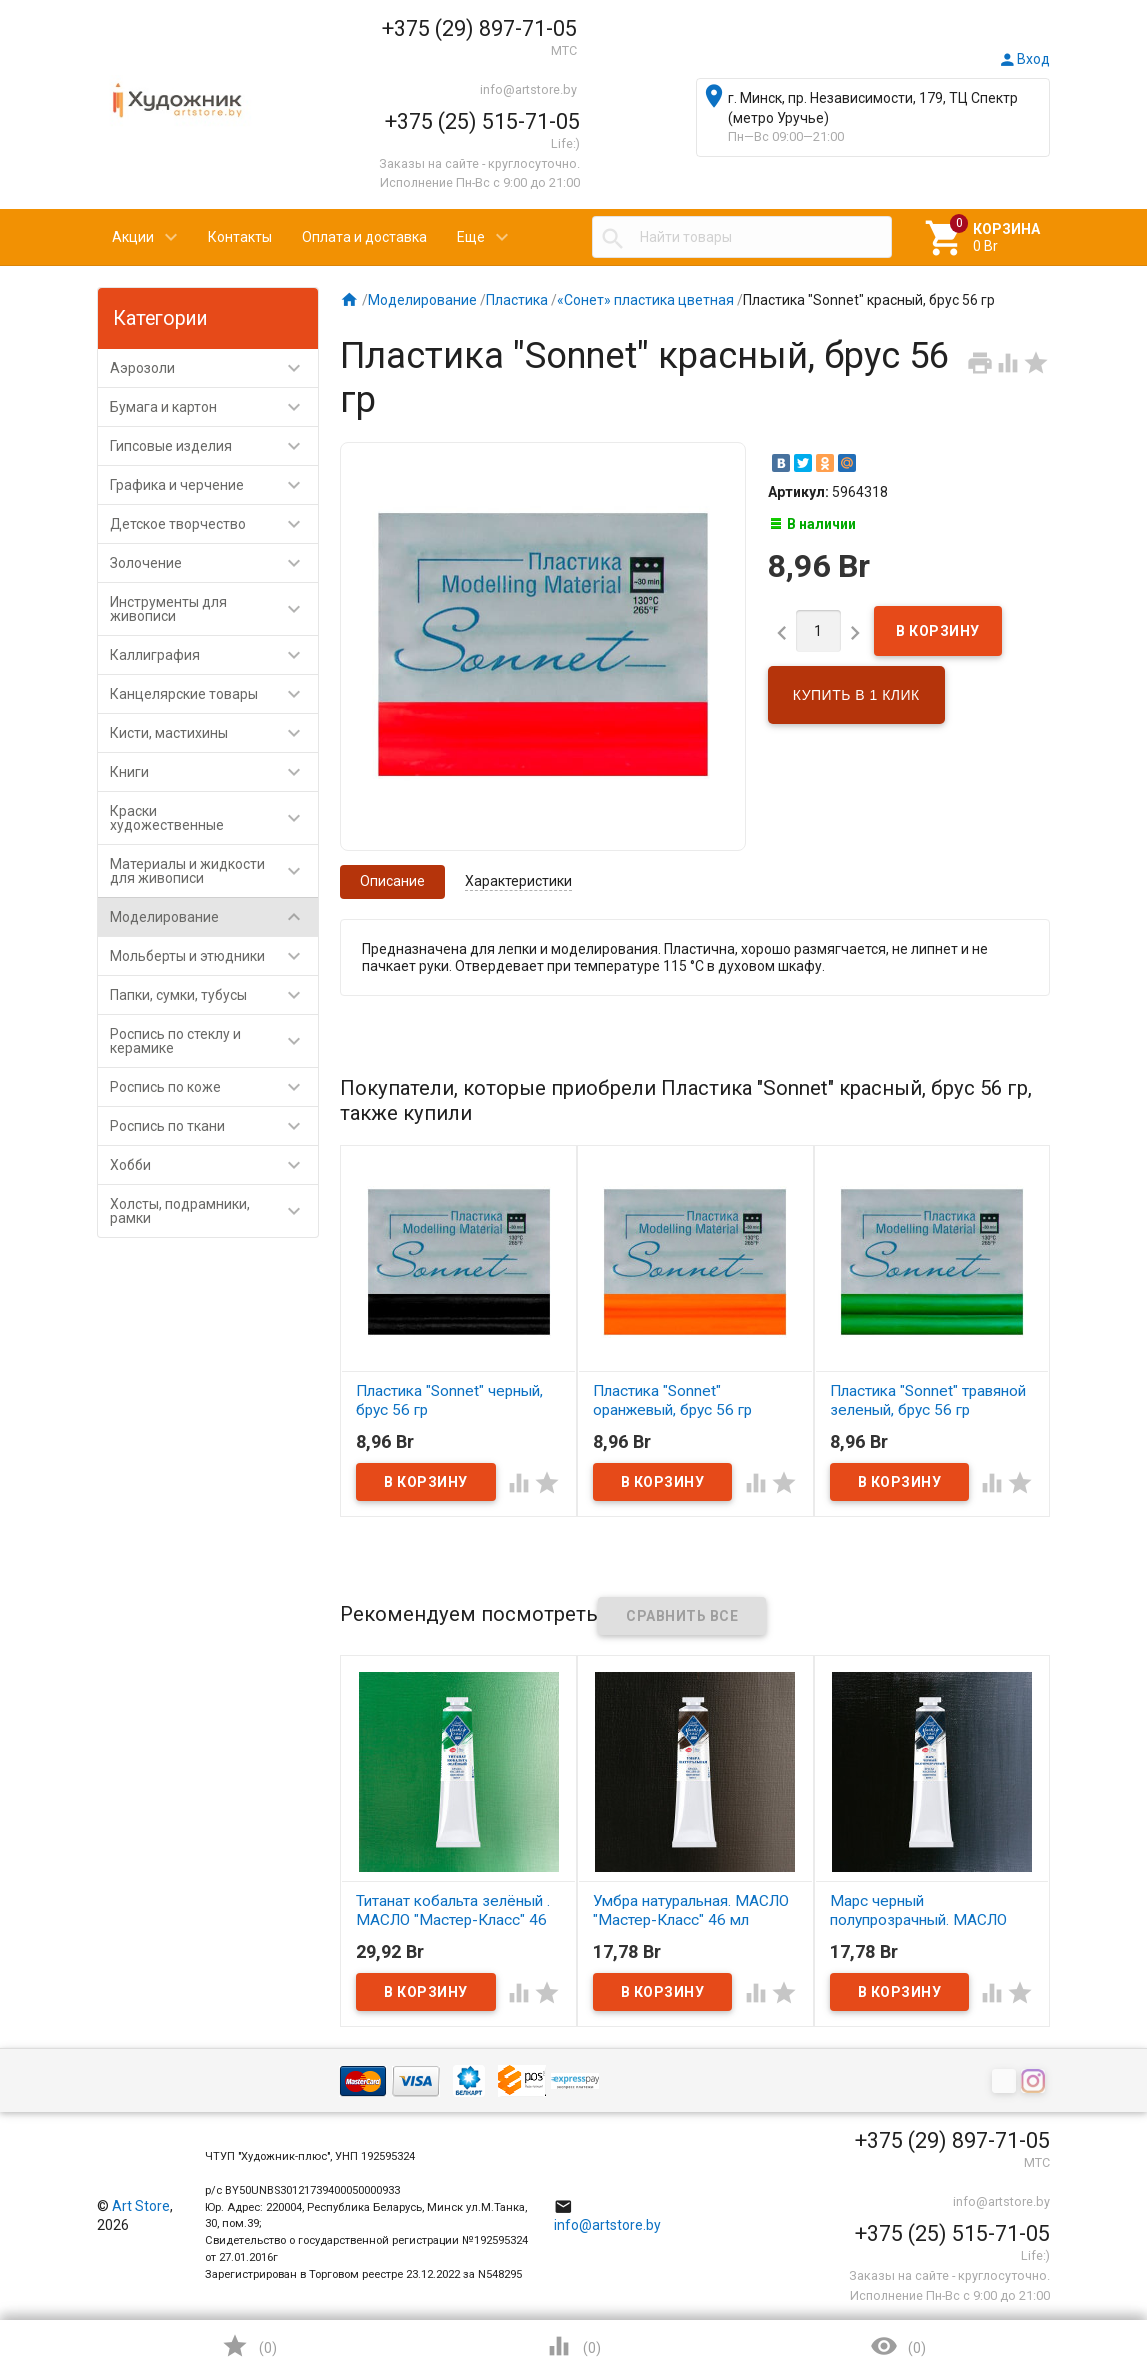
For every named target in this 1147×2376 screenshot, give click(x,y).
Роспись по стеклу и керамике (214, 1041)
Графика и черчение (214, 485)
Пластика (517, 300)
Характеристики (518, 881)
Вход (1024, 59)
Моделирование (214, 917)
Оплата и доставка (364, 237)
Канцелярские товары (214, 694)
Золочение (214, 563)
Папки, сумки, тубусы (214, 995)
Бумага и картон (214, 407)
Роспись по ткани (214, 1126)
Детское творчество (214, 524)
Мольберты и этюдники (214, 956)
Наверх (1063, 2280)
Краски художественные (214, 818)
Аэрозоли (214, 368)
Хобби (214, 1165)
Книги (214, 772)
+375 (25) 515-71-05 (482, 121)
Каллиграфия (214, 655)
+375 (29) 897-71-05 (479, 28)
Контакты (240, 237)
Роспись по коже (214, 1087)
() (249, 2346)
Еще (471, 237)
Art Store (141, 2206)
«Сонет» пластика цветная (645, 300)
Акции (133, 237)
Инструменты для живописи (214, 609)
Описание (392, 881)
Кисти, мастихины (214, 733)
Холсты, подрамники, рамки (214, 1211)
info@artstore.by (528, 89)
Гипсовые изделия (214, 446)
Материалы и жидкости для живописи (214, 871)
